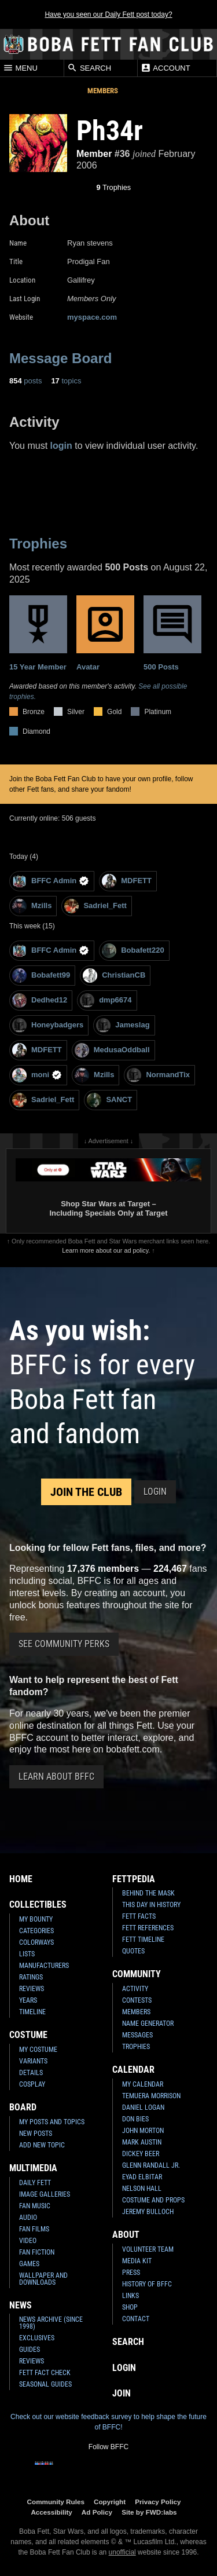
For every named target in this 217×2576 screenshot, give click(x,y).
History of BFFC (147, 2284)
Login (155, 1491)
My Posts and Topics (51, 2122)
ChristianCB (114, 975)
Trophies (114, 187)
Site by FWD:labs (149, 2512)
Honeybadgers (47, 1025)
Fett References (148, 1928)
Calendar (133, 2069)
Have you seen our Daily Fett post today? (108, 14)
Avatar (105, 633)
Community (136, 1973)
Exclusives (36, 2338)
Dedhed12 (39, 1000)
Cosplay (32, 2084)
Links (130, 2296)
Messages (137, 2035)
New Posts (35, 2133)
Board (22, 2107)
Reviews (31, 1989)
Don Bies (135, 2119)
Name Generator (148, 2023)
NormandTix (158, 1075)
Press (131, 2272)
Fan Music (34, 2206)
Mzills (32, 906)
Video (27, 2241)
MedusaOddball (112, 1050)
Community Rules (55, 2501)
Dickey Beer (140, 2154)
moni (37, 1075)
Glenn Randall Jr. (151, 2165)
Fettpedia (133, 1879)
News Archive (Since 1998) (51, 2322)
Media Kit (137, 2261)
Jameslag (122, 1025)
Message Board (60, 358)
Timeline (32, 2012)
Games (29, 2264)
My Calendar (142, 2084)
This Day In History (151, 1905)
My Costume (38, 2050)
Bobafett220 (133, 950)
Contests (137, 2000)
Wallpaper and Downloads (43, 2278)
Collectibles (38, 1904)
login (61, 446)
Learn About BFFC (56, 1776)
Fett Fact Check (45, 2373)
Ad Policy (97, 2512)
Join (121, 2393)
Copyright (110, 2501)
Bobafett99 (41, 975)
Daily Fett (35, 2183)
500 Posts (172, 633)
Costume (28, 2034)
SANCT (109, 1100)
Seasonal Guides (45, 2384)
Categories (36, 1931)
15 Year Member (38, 633)
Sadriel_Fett (95, 906)
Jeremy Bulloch (148, 2212)
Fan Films (34, 2229)
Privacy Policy (158, 2501)
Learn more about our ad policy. (106, 1250)
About (125, 2234)
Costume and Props (153, 2200)
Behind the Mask (148, 1893)
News (20, 2305)
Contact (135, 2319)
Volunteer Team (148, 2249)
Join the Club (86, 1492)
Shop (130, 2307)
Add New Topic (42, 2145)
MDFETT (127, 881)
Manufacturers (44, 1966)
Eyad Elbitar (142, 2177)
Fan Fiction (36, 2252)
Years (28, 2000)
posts (25, 380)
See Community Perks (64, 1643)
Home (20, 1879)
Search (89, 68)
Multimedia (33, 2168)
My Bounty (36, 1919)
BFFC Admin (50, 881)
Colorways (36, 1942)
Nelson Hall (141, 2189)
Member (94, 154)
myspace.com (92, 317)
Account (165, 68)
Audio (28, 2217)
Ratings (31, 1977)
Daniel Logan (143, 2107)
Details (31, 2073)
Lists (27, 1954)
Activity (135, 1989)
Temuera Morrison (151, 2096)
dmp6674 (105, 1000)
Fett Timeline (143, 1939)
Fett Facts (139, 1916)
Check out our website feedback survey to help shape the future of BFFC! (108, 2422)
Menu (20, 68)
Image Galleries (44, 2194)
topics (66, 380)
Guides (29, 2350)
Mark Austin (141, 2142)
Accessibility (51, 2512)
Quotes (133, 1951)
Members (102, 90)
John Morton (143, 2131)
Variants (33, 2061)
